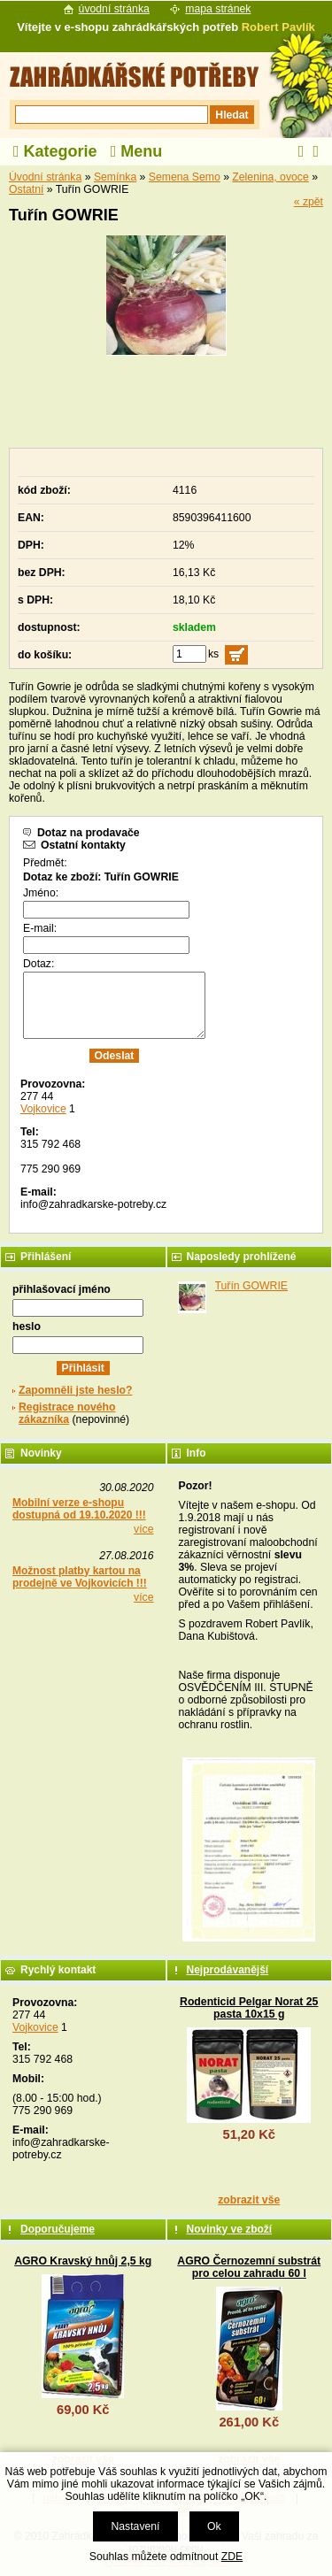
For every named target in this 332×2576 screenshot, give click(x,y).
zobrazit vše (249, 2200)
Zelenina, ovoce (270, 177)
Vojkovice (43, 1109)
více (143, 1529)
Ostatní (26, 189)
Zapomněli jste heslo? (76, 1390)
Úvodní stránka (45, 177)
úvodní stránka (114, 9)
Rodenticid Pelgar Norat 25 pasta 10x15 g (249, 2007)
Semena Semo (184, 177)
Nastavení (135, 2526)
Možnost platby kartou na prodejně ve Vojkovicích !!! (79, 1577)
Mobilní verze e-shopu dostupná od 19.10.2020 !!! (79, 1508)
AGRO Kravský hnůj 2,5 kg (82, 2261)
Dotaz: (38, 963)
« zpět (308, 202)
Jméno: (40, 893)
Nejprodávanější (228, 1970)
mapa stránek (218, 9)
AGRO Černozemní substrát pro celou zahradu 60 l (248, 2267)
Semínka (115, 177)
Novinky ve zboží (230, 2229)
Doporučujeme (57, 2229)
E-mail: (40, 928)
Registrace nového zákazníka (67, 1413)
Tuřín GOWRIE (251, 1286)
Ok (214, 2526)
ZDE (232, 2556)
